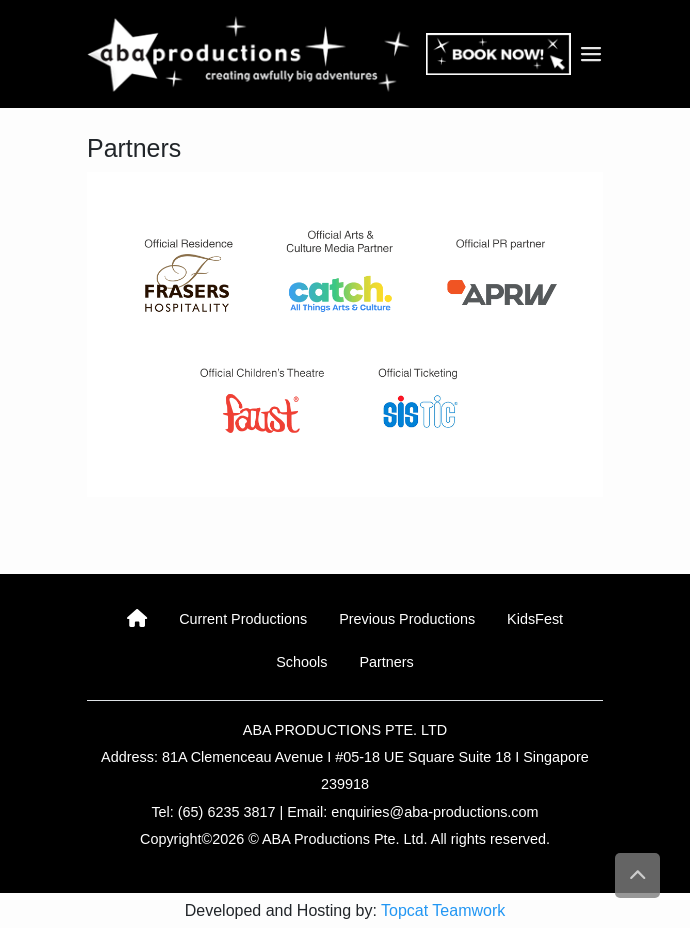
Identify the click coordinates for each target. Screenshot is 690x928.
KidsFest (535, 619)
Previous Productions (407, 619)
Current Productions (243, 619)
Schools (301, 662)
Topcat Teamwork (443, 910)
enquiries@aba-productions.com (434, 812)
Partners (386, 662)
